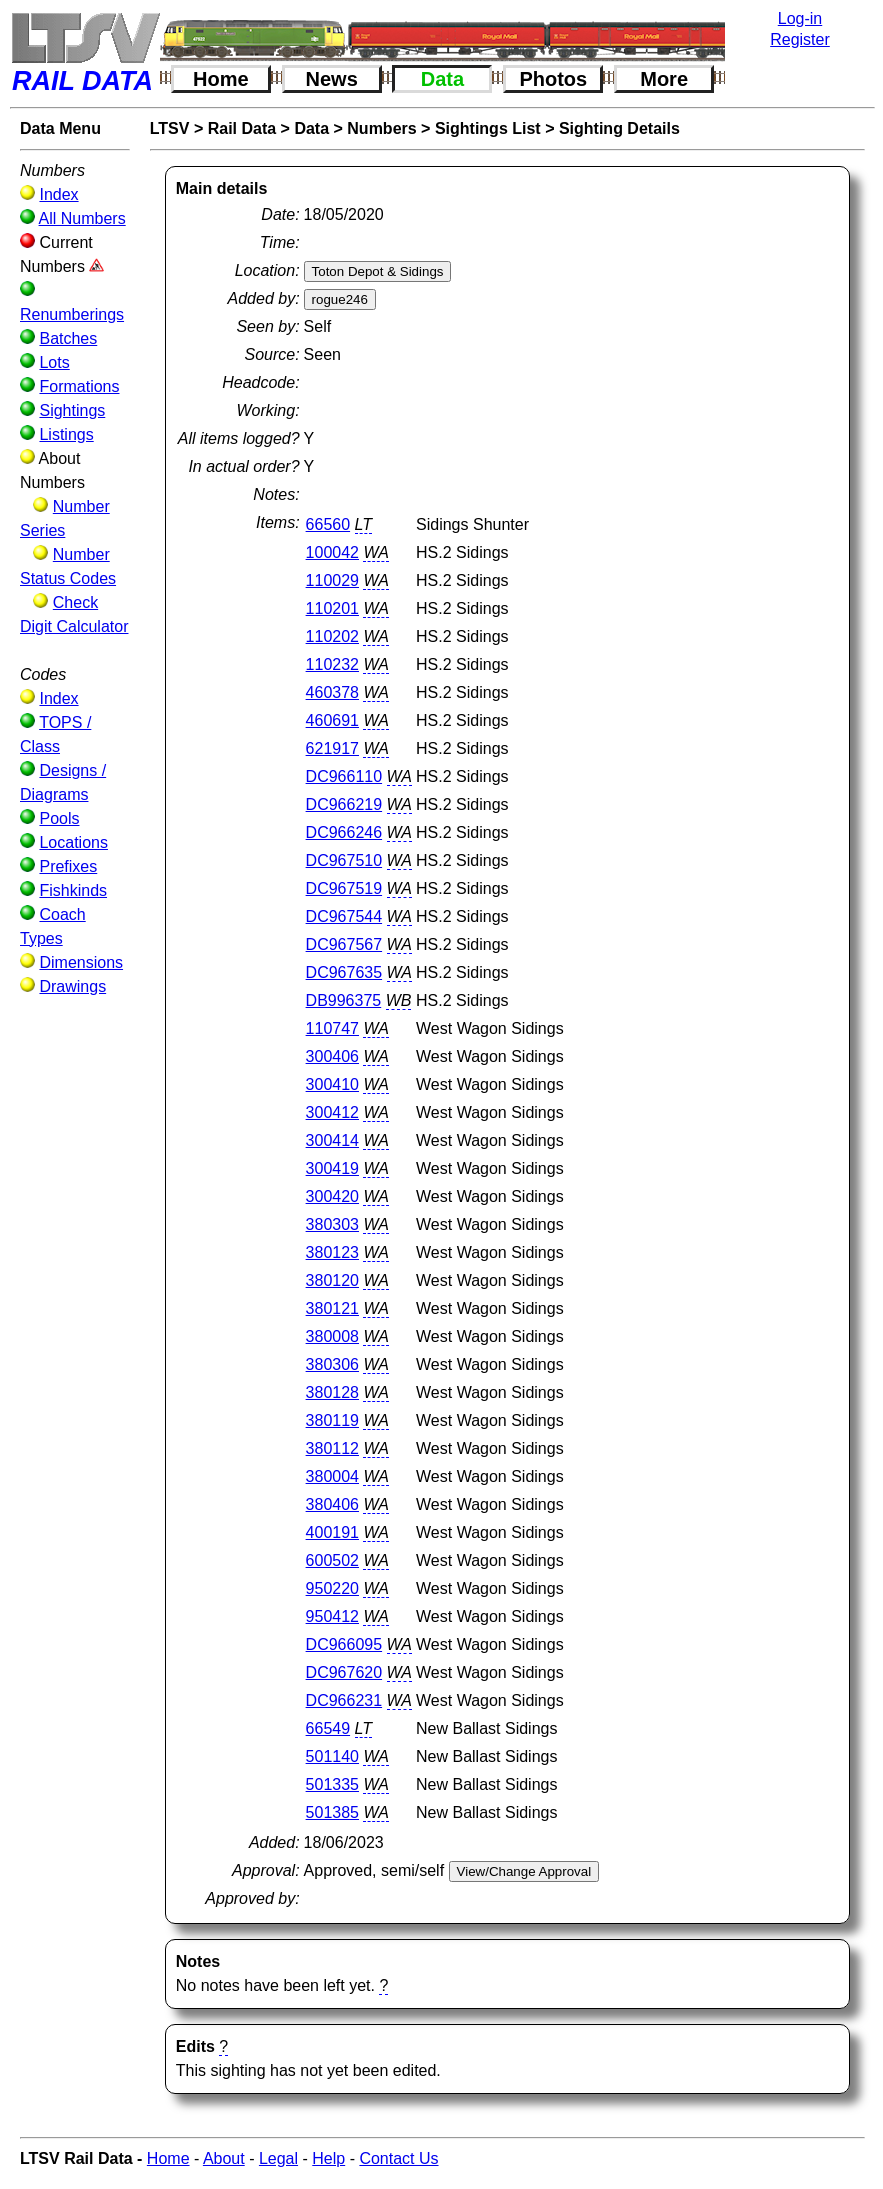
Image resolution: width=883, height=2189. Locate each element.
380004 (332, 1476)
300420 (332, 1196)
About (224, 2158)
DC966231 (344, 1700)
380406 (332, 1504)
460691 (332, 720)
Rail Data (242, 128)
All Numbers (82, 218)
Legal (278, 2158)
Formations (79, 386)
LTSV (170, 128)
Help (328, 2158)
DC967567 (344, 944)
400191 (332, 1532)
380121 (332, 1308)
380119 (332, 1420)
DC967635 (344, 972)
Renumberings (72, 314)
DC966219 (344, 804)
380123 (332, 1252)
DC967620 (344, 1672)
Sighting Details (619, 128)
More (664, 79)
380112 (332, 1448)
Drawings (72, 986)
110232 (332, 664)
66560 (328, 524)
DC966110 (344, 776)
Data (442, 79)
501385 (332, 1812)
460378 (332, 692)
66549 (328, 1728)
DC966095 (344, 1644)
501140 (332, 1756)
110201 (332, 608)
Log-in (800, 18)
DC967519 (344, 888)
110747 (332, 1028)
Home (221, 79)
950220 (332, 1588)
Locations (73, 842)
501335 (332, 1784)
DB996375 (344, 1000)
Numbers (381, 128)
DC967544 (344, 916)
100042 (332, 552)
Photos (553, 79)
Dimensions (81, 962)
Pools (59, 818)
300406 (332, 1056)
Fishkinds (73, 890)
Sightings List (488, 128)
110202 (332, 636)
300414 (332, 1140)
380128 (332, 1392)
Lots (54, 362)
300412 (332, 1112)
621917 (332, 748)
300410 (332, 1084)
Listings (66, 434)
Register (800, 39)
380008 (332, 1336)
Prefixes (68, 866)
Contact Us (398, 2158)
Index (58, 194)
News (332, 79)
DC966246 (344, 832)
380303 (332, 1224)
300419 (332, 1168)
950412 (332, 1616)
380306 (332, 1364)
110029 (332, 580)
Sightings (72, 410)
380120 (332, 1280)
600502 (332, 1560)
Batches (68, 338)
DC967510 (344, 860)
